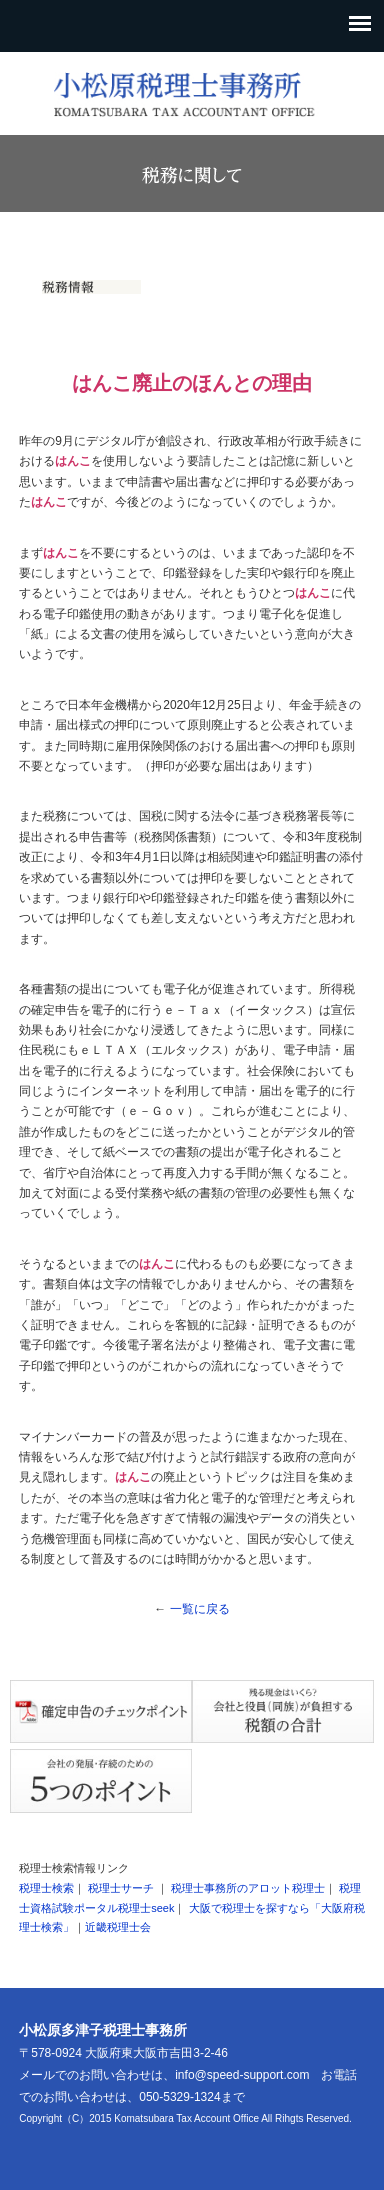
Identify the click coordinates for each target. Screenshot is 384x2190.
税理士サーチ (121, 1888)
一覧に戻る (200, 1609)
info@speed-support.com (242, 2075)
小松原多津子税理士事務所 (103, 2030)
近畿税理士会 (118, 1927)
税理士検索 (46, 1888)
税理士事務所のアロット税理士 (248, 1888)
